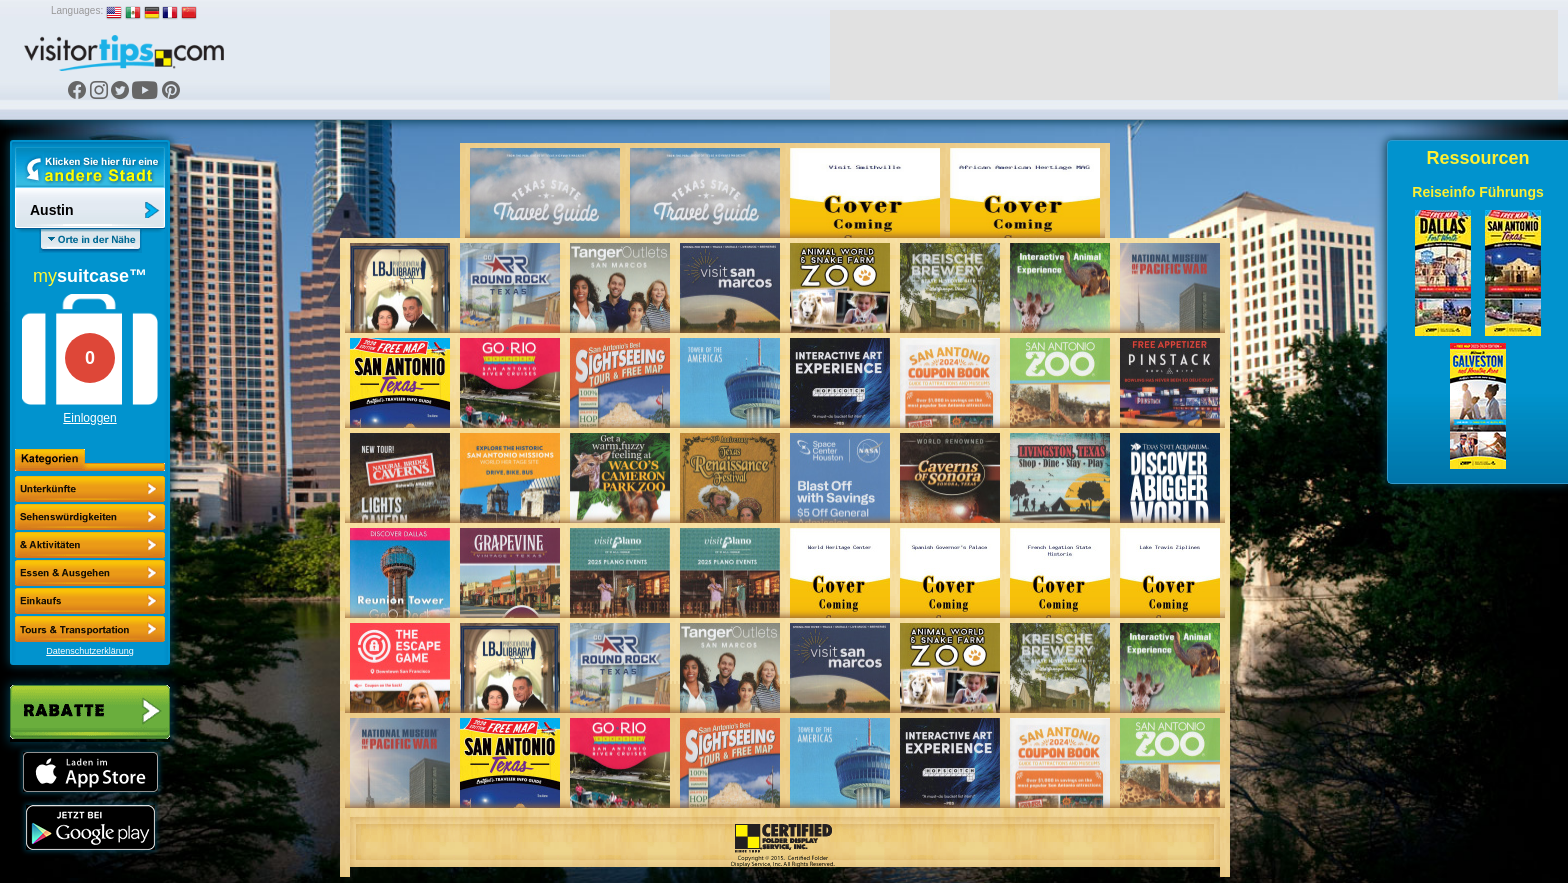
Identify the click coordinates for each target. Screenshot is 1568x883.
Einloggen (89, 418)
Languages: (77, 10)
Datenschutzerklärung (90, 651)
